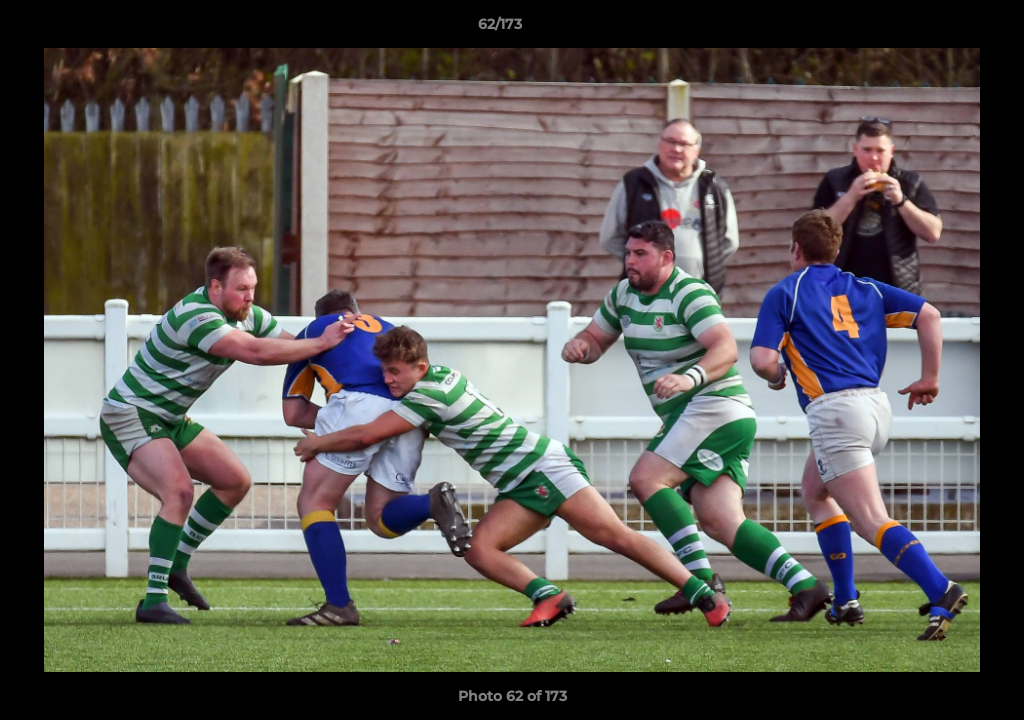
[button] (940, 29)
